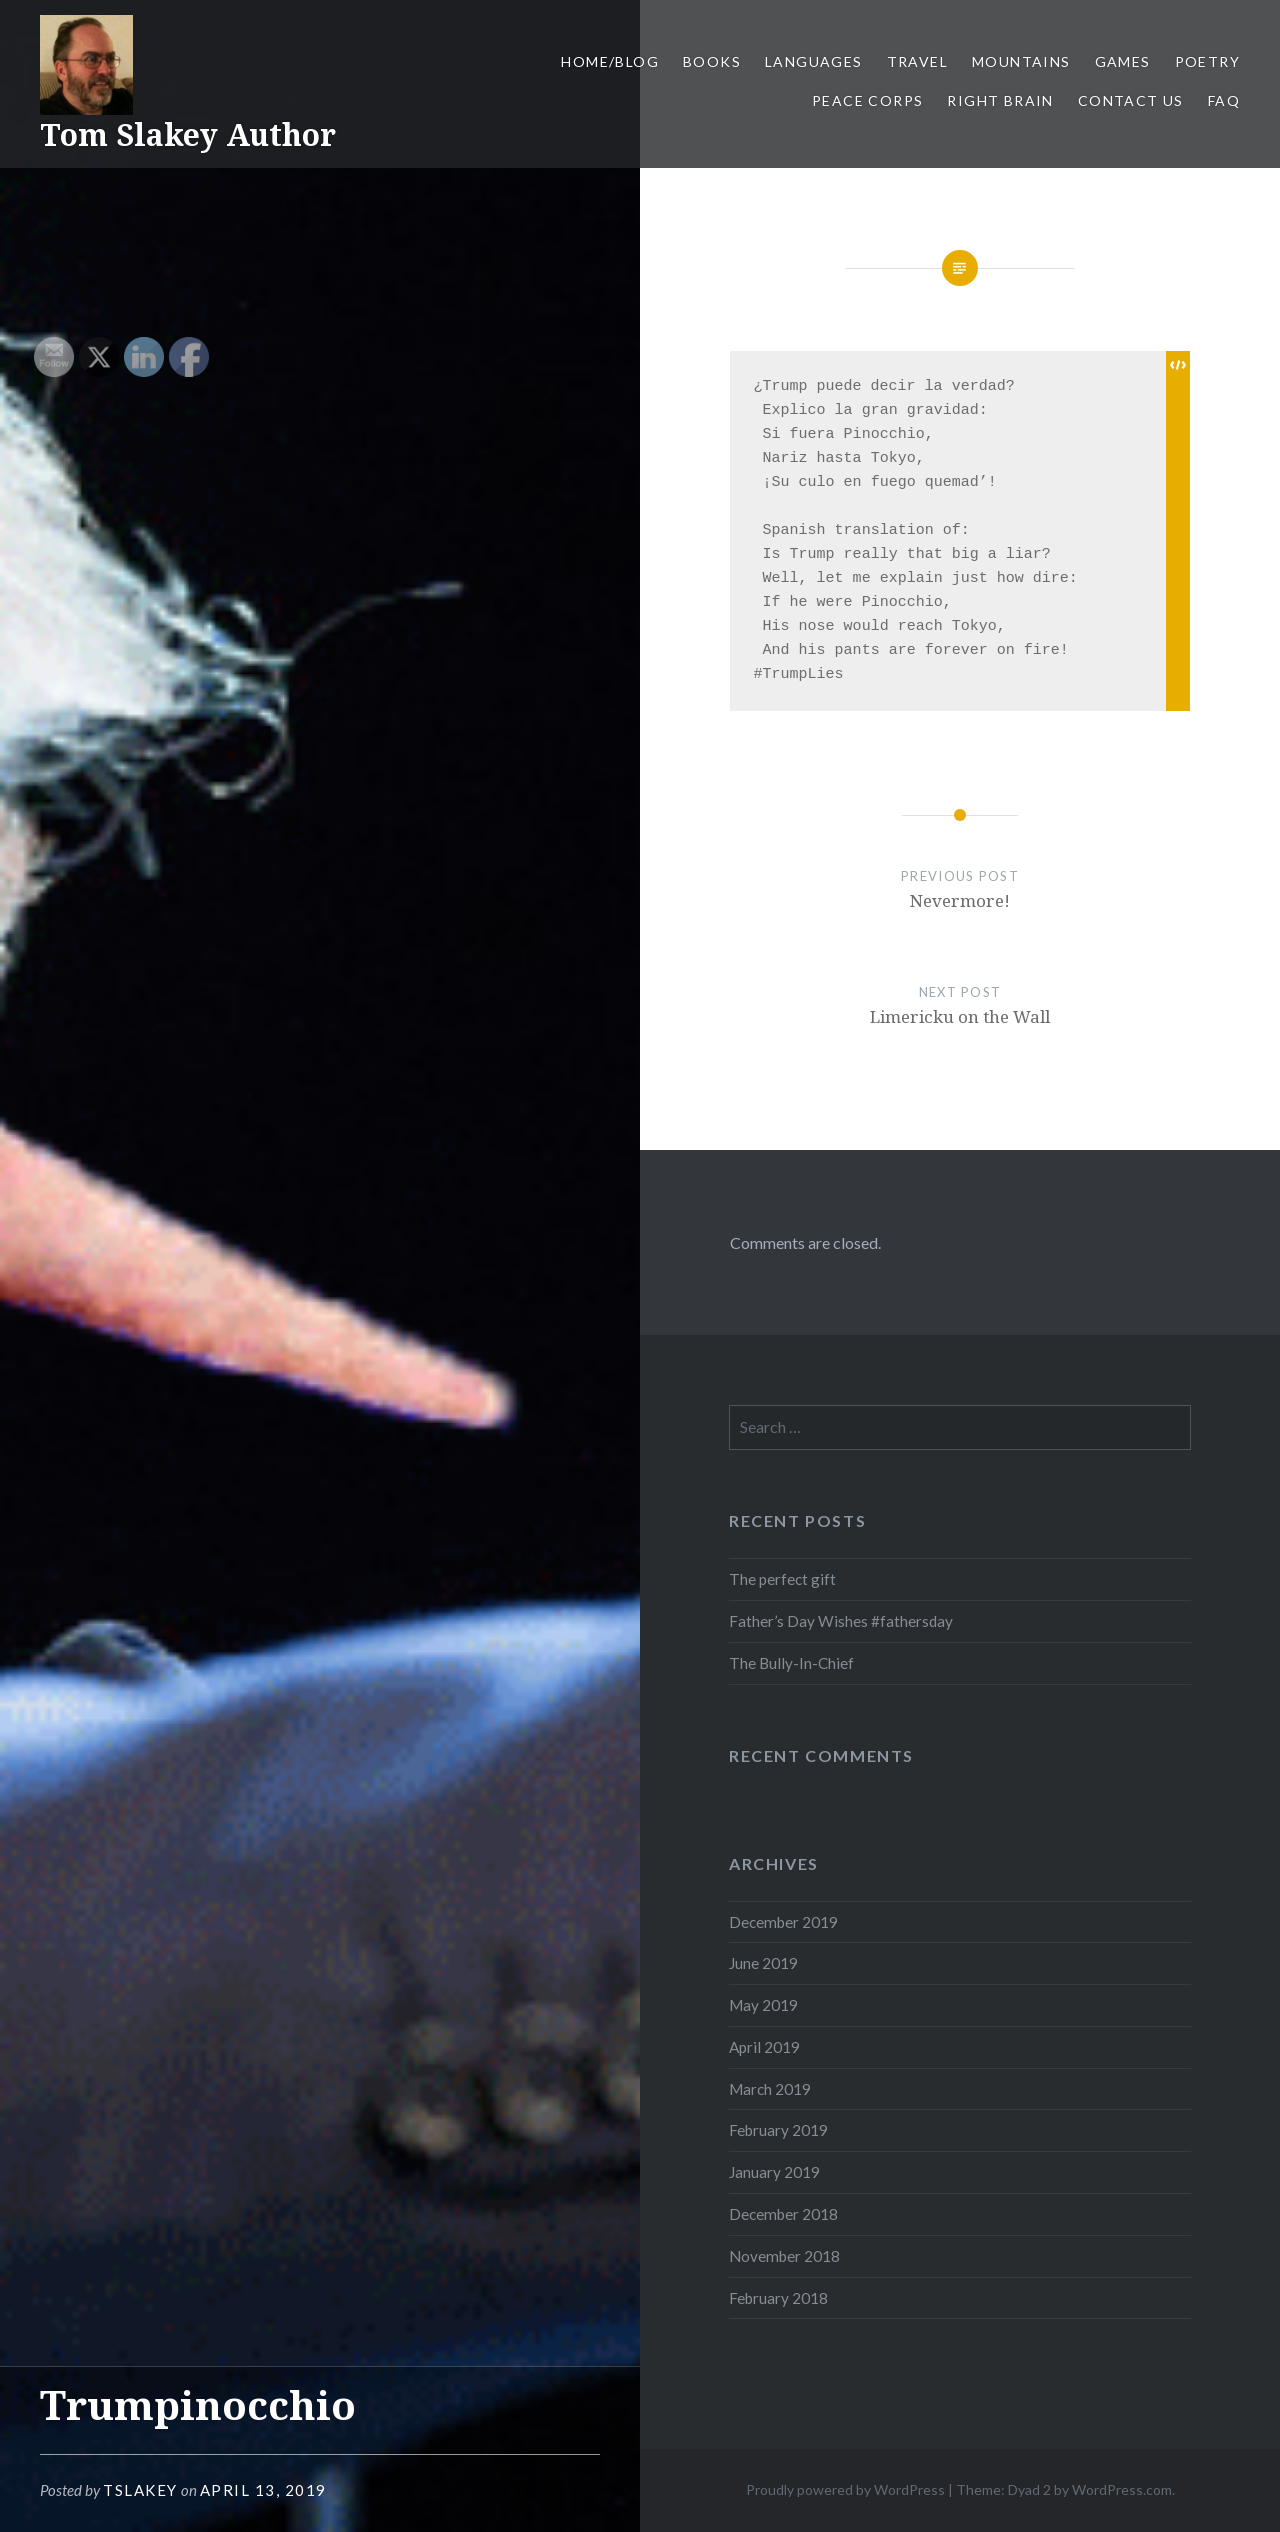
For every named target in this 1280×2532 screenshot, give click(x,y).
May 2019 (763, 2005)
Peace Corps (867, 100)
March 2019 (770, 2089)
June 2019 (763, 1963)
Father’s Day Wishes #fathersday (841, 1621)
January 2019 (774, 2172)
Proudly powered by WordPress (845, 2489)
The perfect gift (782, 1579)
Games (1123, 61)
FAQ (1224, 100)
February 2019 (778, 2130)
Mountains (1021, 61)
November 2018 (784, 2256)
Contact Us (1131, 100)
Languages (814, 61)
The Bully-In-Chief (791, 1663)
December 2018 (783, 2214)
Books (712, 61)
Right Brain (1000, 100)
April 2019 (764, 2047)
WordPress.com (1122, 2489)
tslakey (140, 2490)
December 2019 (783, 1922)
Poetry (1207, 61)
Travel (917, 61)
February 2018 (778, 2298)
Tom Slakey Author (188, 134)
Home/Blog (610, 61)
